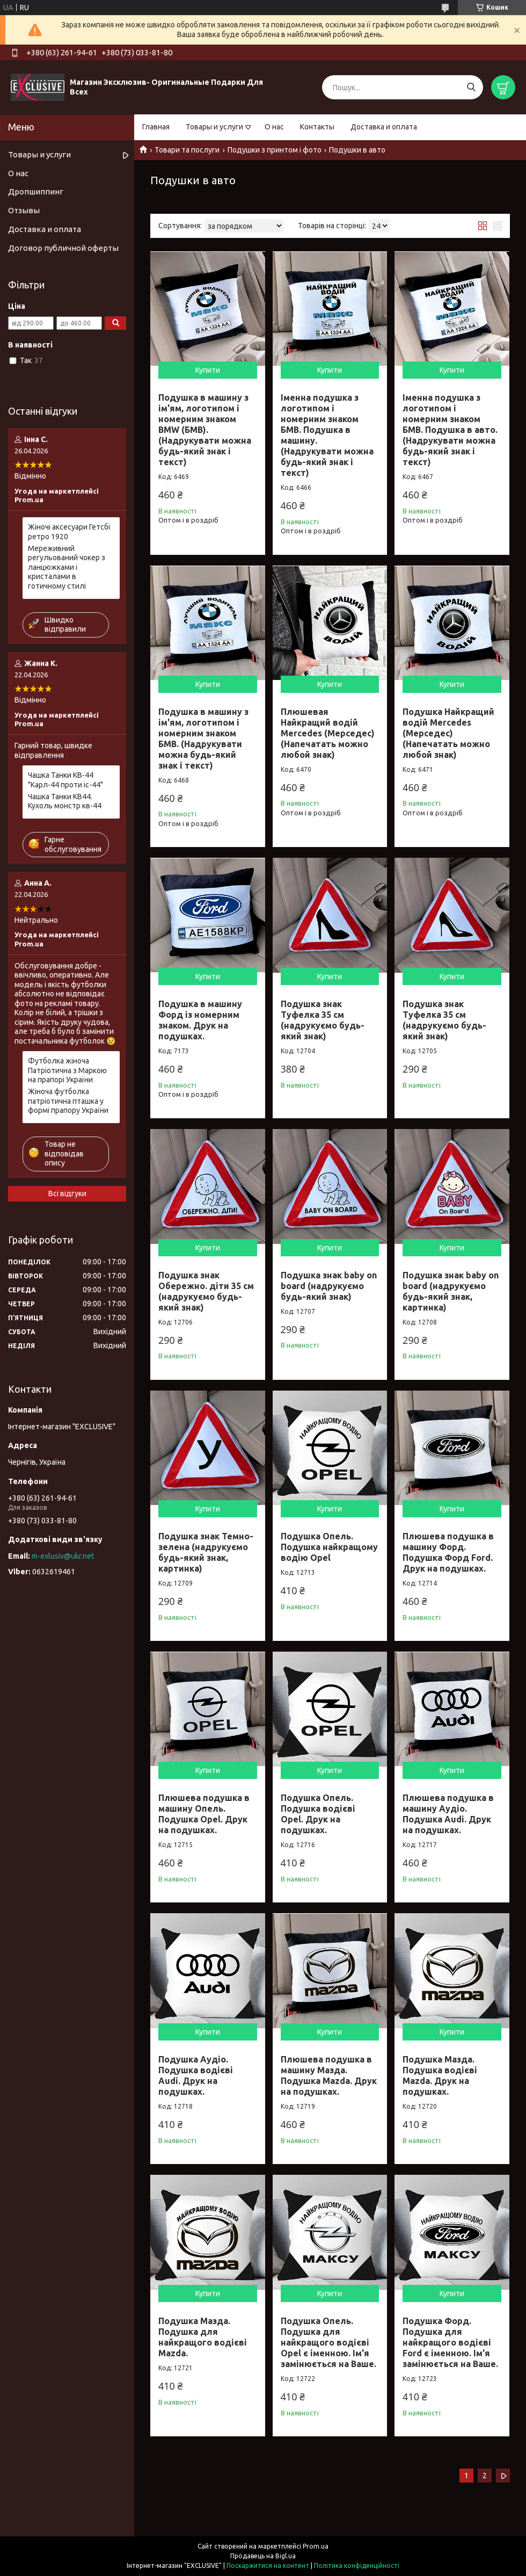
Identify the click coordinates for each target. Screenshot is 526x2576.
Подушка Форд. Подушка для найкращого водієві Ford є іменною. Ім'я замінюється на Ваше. (450, 2342)
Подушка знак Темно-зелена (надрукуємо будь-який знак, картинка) (205, 1552)
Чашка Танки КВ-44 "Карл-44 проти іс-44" (65, 780)
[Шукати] (471, 87)
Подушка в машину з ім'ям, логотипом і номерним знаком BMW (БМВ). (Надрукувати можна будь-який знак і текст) (204, 430)
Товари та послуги (187, 150)
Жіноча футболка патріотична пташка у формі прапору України (68, 1101)
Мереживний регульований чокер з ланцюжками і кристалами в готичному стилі (66, 567)
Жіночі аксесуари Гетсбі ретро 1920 (69, 532)
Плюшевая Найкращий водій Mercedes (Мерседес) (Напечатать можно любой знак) (328, 733)
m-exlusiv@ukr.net (63, 1556)
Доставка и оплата (383, 126)
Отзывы (24, 210)
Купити (207, 370)
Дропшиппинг (35, 191)
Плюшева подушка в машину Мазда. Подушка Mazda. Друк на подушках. (329, 2075)
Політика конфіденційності (356, 2565)
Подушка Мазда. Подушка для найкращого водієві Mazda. (202, 2337)
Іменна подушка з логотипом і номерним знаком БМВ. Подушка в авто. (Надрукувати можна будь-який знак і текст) (450, 430)
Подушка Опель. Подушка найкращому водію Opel (329, 1546)
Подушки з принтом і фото (275, 150)
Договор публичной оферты (63, 247)
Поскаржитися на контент (268, 2565)
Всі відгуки (67, 1193)
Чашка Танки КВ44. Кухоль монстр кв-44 (64, 801)
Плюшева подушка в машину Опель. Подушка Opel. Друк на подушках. (204, 1814)
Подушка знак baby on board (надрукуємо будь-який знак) (329, 1285)
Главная (156, 126)
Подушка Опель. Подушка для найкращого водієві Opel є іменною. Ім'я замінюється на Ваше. (328, 2342)
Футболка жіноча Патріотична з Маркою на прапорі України (67, 1070)
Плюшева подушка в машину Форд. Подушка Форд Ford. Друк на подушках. (448, 1552)
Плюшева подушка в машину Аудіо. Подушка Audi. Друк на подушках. (448, 1814)
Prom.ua (315, 2546)
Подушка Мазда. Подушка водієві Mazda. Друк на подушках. (440, 2075)
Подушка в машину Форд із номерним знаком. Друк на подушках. (200, 1020)
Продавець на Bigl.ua (263, 2555)
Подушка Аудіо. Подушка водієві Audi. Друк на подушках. (195, 2075)
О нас (274, 126)
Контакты (317, 126)
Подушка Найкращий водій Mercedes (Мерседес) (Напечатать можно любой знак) (448, 733)
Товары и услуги (214, 126)
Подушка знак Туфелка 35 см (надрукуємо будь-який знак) (322, 1020)
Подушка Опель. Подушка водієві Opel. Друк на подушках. (318, 1814)
